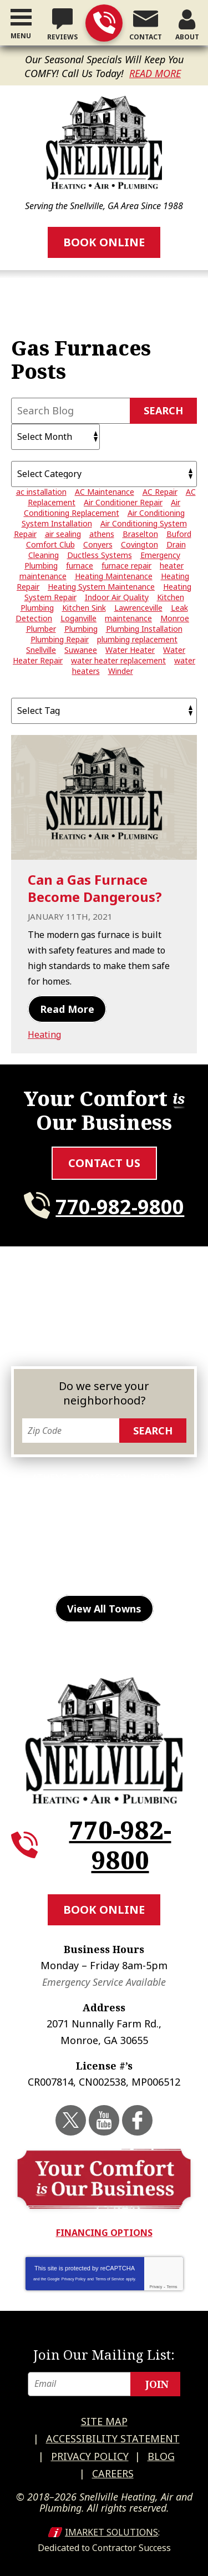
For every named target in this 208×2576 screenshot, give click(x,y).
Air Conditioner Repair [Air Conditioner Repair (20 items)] (123, 502)
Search (163, 410)
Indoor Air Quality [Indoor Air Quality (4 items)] (117, 597)
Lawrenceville (79, 1528)
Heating (44, 1034)
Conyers (49, 1494)
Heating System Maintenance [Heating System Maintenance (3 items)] (101, 586)
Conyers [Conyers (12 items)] (98, 544)
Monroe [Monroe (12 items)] (174, 618)
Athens (49, 1478)
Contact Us (104, 1162)
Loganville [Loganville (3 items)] (78, 618)
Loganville (50, 1544)
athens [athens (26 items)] (101, 534)
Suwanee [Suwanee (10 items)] (80, 650)
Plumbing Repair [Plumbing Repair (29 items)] (60, 639)
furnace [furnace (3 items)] (79, 565)
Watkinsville (107, 1577)
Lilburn (144, 1528)
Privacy (155, 2287)
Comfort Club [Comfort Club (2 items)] (50, 544)
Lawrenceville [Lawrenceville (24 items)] (138, 607)
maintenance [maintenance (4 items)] (128, 618)
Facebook (137, 2120)
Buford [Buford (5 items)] (178, 534)
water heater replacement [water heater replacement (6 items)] (118, 660)
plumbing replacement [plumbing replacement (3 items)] (137, 639)
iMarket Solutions (111, 2532)
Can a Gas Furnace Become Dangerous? (95, 888)
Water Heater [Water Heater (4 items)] (130, 650)
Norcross (161, 1544)
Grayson (161, 1511)
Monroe (108, 1544)
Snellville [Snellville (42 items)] (41, 650)
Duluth (45, 1511)
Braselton (104, 1478)
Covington (106, 1494)
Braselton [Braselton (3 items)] (140, 534)
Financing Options (104, 2233)
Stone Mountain (135, 1561)
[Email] (104, 2384)
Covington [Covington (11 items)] (139, 544)
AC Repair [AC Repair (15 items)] (160, 491)
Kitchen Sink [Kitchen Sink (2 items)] (84, 607)
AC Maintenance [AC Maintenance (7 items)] (104, 491)
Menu (21, 35)
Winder (168, 1577)
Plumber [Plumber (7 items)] (41, 628)
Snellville (57, 1561)
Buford (158, 1478)
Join (157, 2384)
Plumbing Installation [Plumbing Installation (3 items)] (144, 628)
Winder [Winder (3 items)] (120, 671)
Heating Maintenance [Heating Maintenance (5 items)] (114, 576)
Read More (155, 73)
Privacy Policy (74, 2279)
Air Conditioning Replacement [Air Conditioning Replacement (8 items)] (102, 507)
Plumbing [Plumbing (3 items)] (81, 628)
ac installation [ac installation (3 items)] (41, 491)
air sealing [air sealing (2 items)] (63, 534)
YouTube (104, 2120)
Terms (172, 2287)
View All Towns (104, 1608)
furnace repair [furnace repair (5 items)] (126, 565)
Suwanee (44, 1577)
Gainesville (103, 1511)
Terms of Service (109, 2279)
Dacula (161, 1494)
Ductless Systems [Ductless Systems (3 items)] (99, 555)
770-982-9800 (104, 23)
